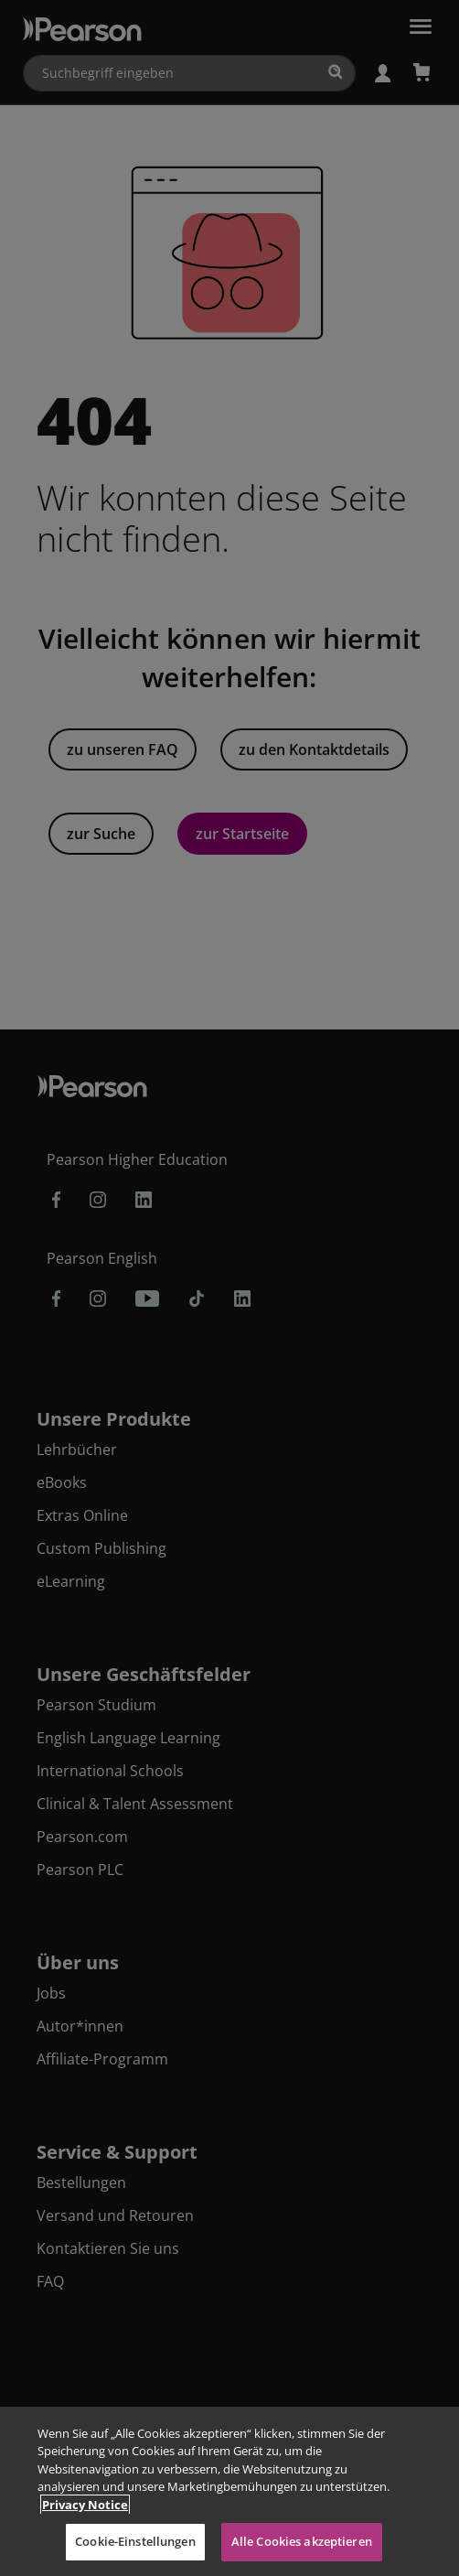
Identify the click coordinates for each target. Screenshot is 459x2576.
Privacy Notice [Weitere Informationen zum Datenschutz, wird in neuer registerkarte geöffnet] (85, 2504)
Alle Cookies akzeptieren (301, 2541)
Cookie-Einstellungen (135, 2541)
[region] (229, 2491)
